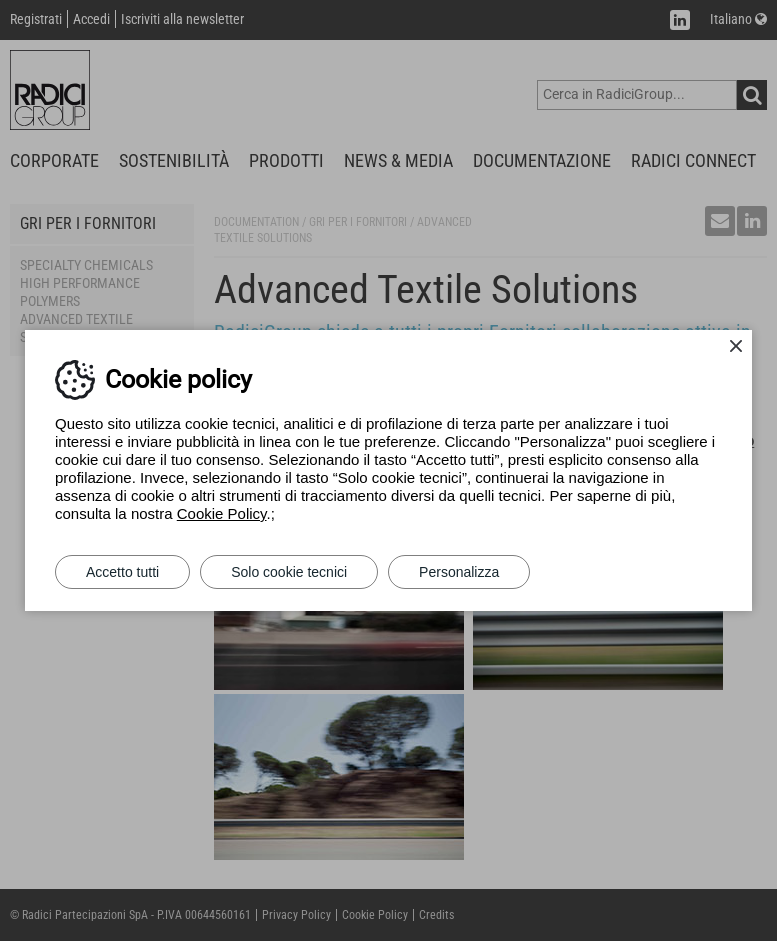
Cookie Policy (222, 513)
